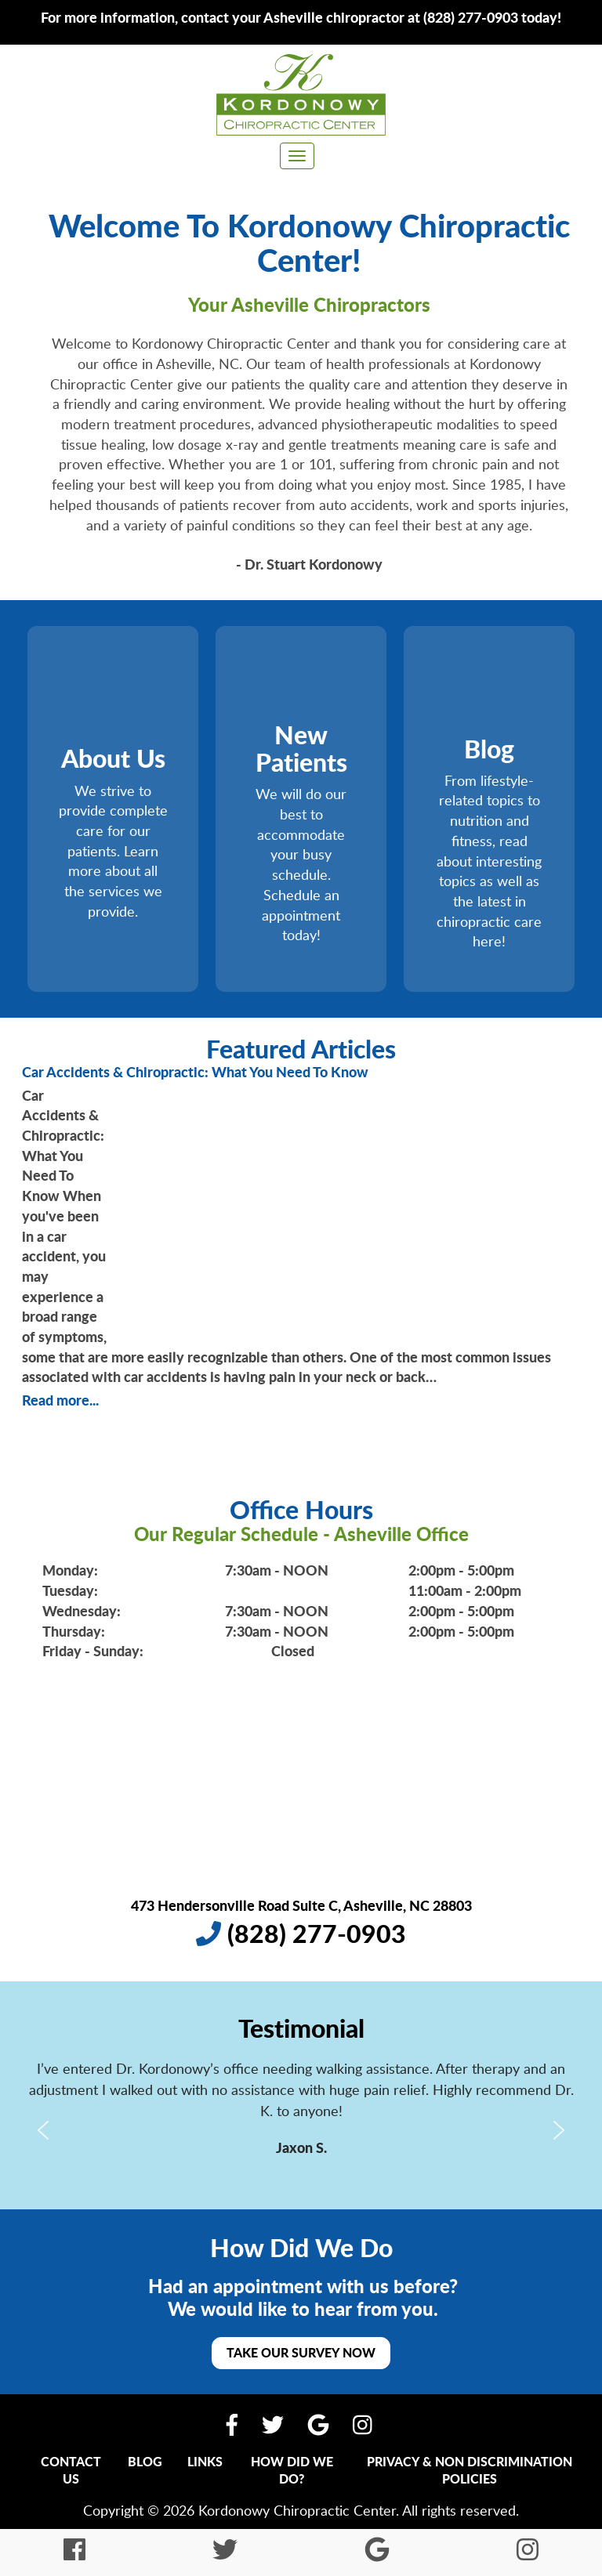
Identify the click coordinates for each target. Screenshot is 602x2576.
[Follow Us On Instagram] (362, 2424)
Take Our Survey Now (301, 2352)
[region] (301, 2129)
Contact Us (71, 2469)
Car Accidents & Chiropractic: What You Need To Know (195, 1072)
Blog (145, 2461)
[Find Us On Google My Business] (318, 2424)
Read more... (60, 1400)
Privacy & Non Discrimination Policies (469, 2469)
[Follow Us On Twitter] (273, 2424)
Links (205, 2461)
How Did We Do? (292, 2469)
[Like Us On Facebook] (232, 2424)
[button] (43, 2130)
